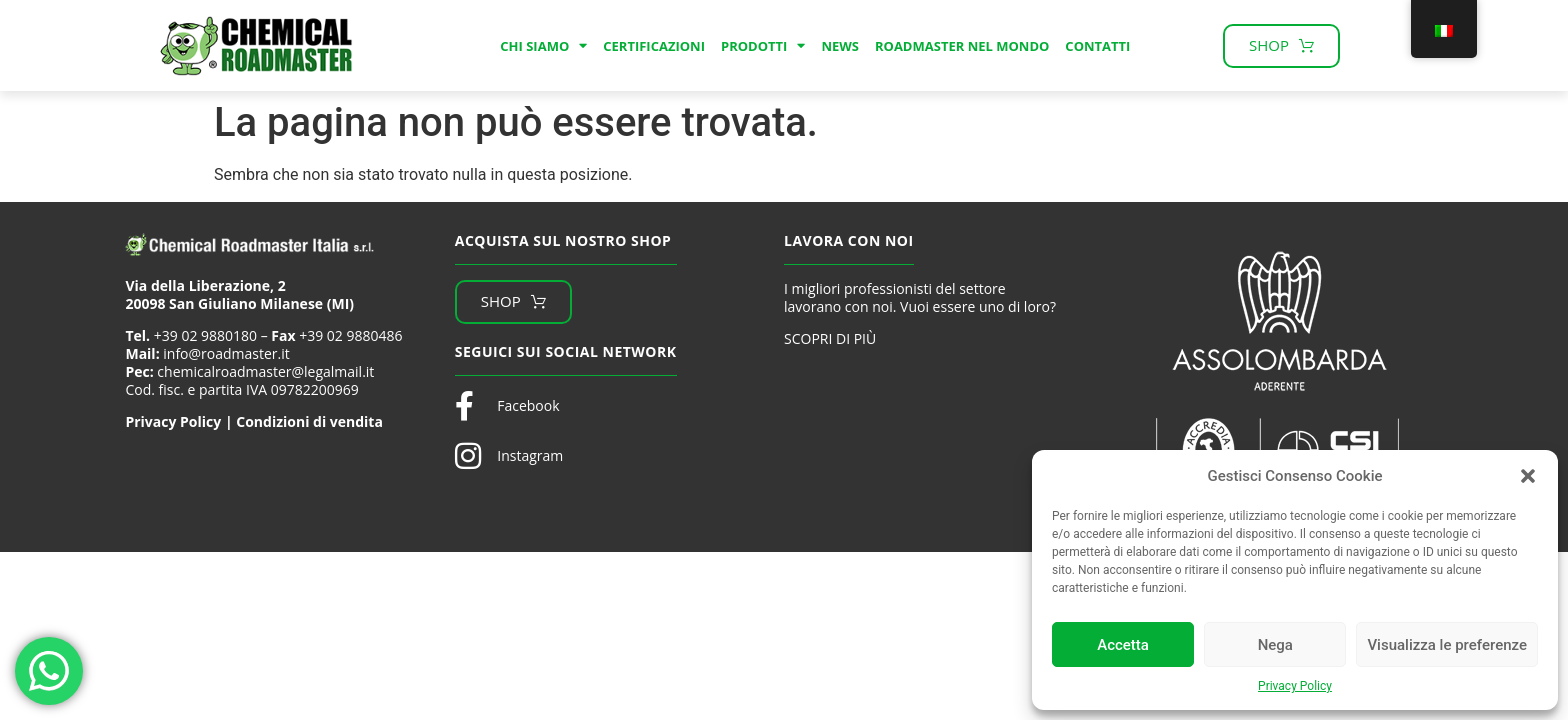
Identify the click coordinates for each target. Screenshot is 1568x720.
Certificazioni (654, 46)
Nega (1275, 645)
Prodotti (763, 46)
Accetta (1123, 645)
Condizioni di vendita (309, 421)
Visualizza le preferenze (1447, 645)
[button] (1528, 476)
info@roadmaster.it (226, 353)
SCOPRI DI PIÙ (830, 338)
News (840, 46)
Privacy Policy (1295, 686)
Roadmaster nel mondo (962, 46)
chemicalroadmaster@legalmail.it (265, 371)
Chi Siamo (543, 46)
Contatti (1097, 46)
